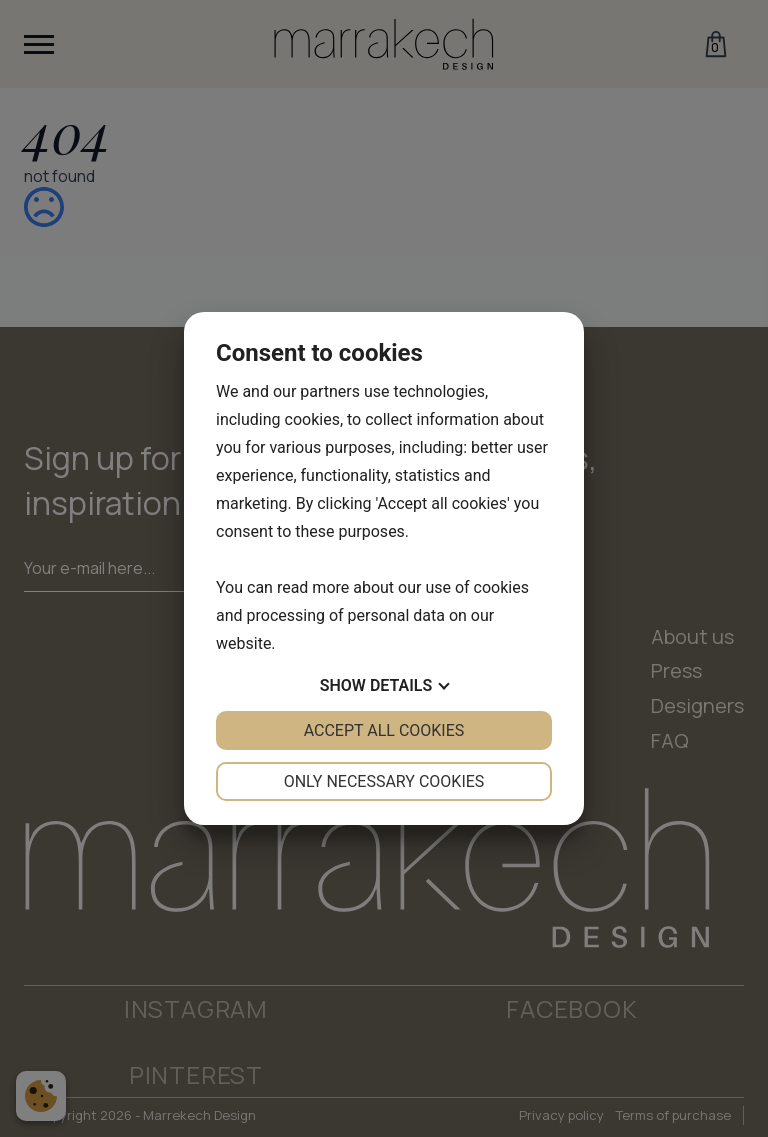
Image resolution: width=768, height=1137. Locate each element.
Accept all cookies (384, 730)
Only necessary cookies (384, 781)
